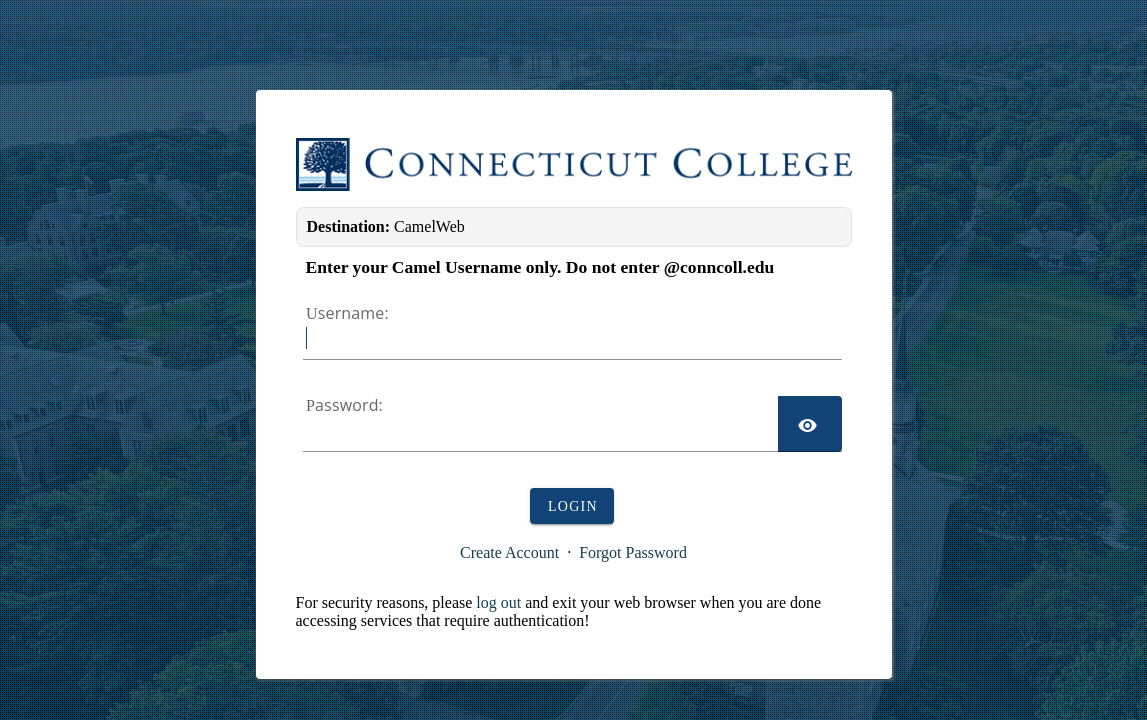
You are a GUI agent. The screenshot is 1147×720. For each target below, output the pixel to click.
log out (498, 602)
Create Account (509, 552)
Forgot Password (633, 552)
